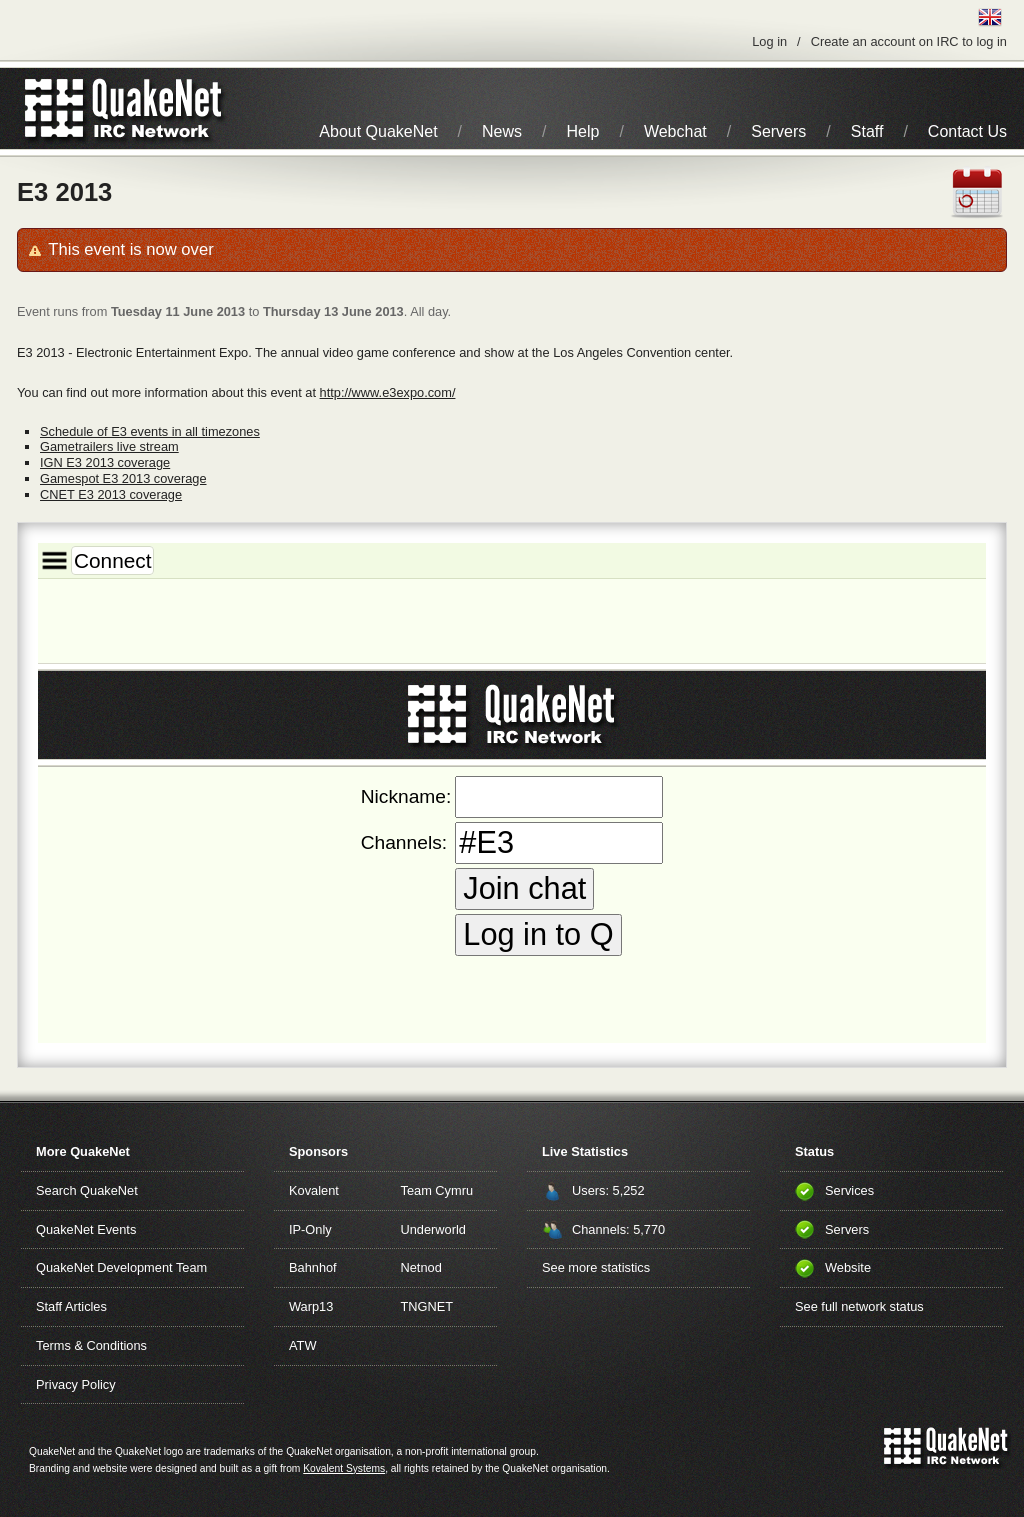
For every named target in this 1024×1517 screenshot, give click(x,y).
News (502, 131)
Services (849, 1190)
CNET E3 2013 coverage (111, 494)
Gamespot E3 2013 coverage (123, 478)
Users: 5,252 (608, 1190)
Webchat (675, 131)
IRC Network (159, 108)
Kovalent (314, 1190)
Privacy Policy (76, 1384)
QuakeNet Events (86, 1229)
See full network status (859, 1306)
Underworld (433, 1229)
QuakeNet (54, 108)
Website (848, 1267)
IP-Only (310, 1229)
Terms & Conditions (91, 1345)
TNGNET (427, 1306)
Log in (769, 41)
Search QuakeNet (87, 1190)
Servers (778, 131)
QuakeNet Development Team (121, 1267)
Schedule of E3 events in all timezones (150, 431)
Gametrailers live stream (109, 446)
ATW (302, 1345)
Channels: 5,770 (618, 1229)
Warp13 (311, 1306)
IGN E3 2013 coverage (105, 462)
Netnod (421, 1267)
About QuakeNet (378, 131)
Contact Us (967, 131)
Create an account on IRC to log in (909, 41)
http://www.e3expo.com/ (388, 392)
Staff (867, 131)
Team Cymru (437, 1190)
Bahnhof (313, 1267)
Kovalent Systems (344, 1468)
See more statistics (596, 1267)
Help (583, 131)
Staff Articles (71, 1306)
